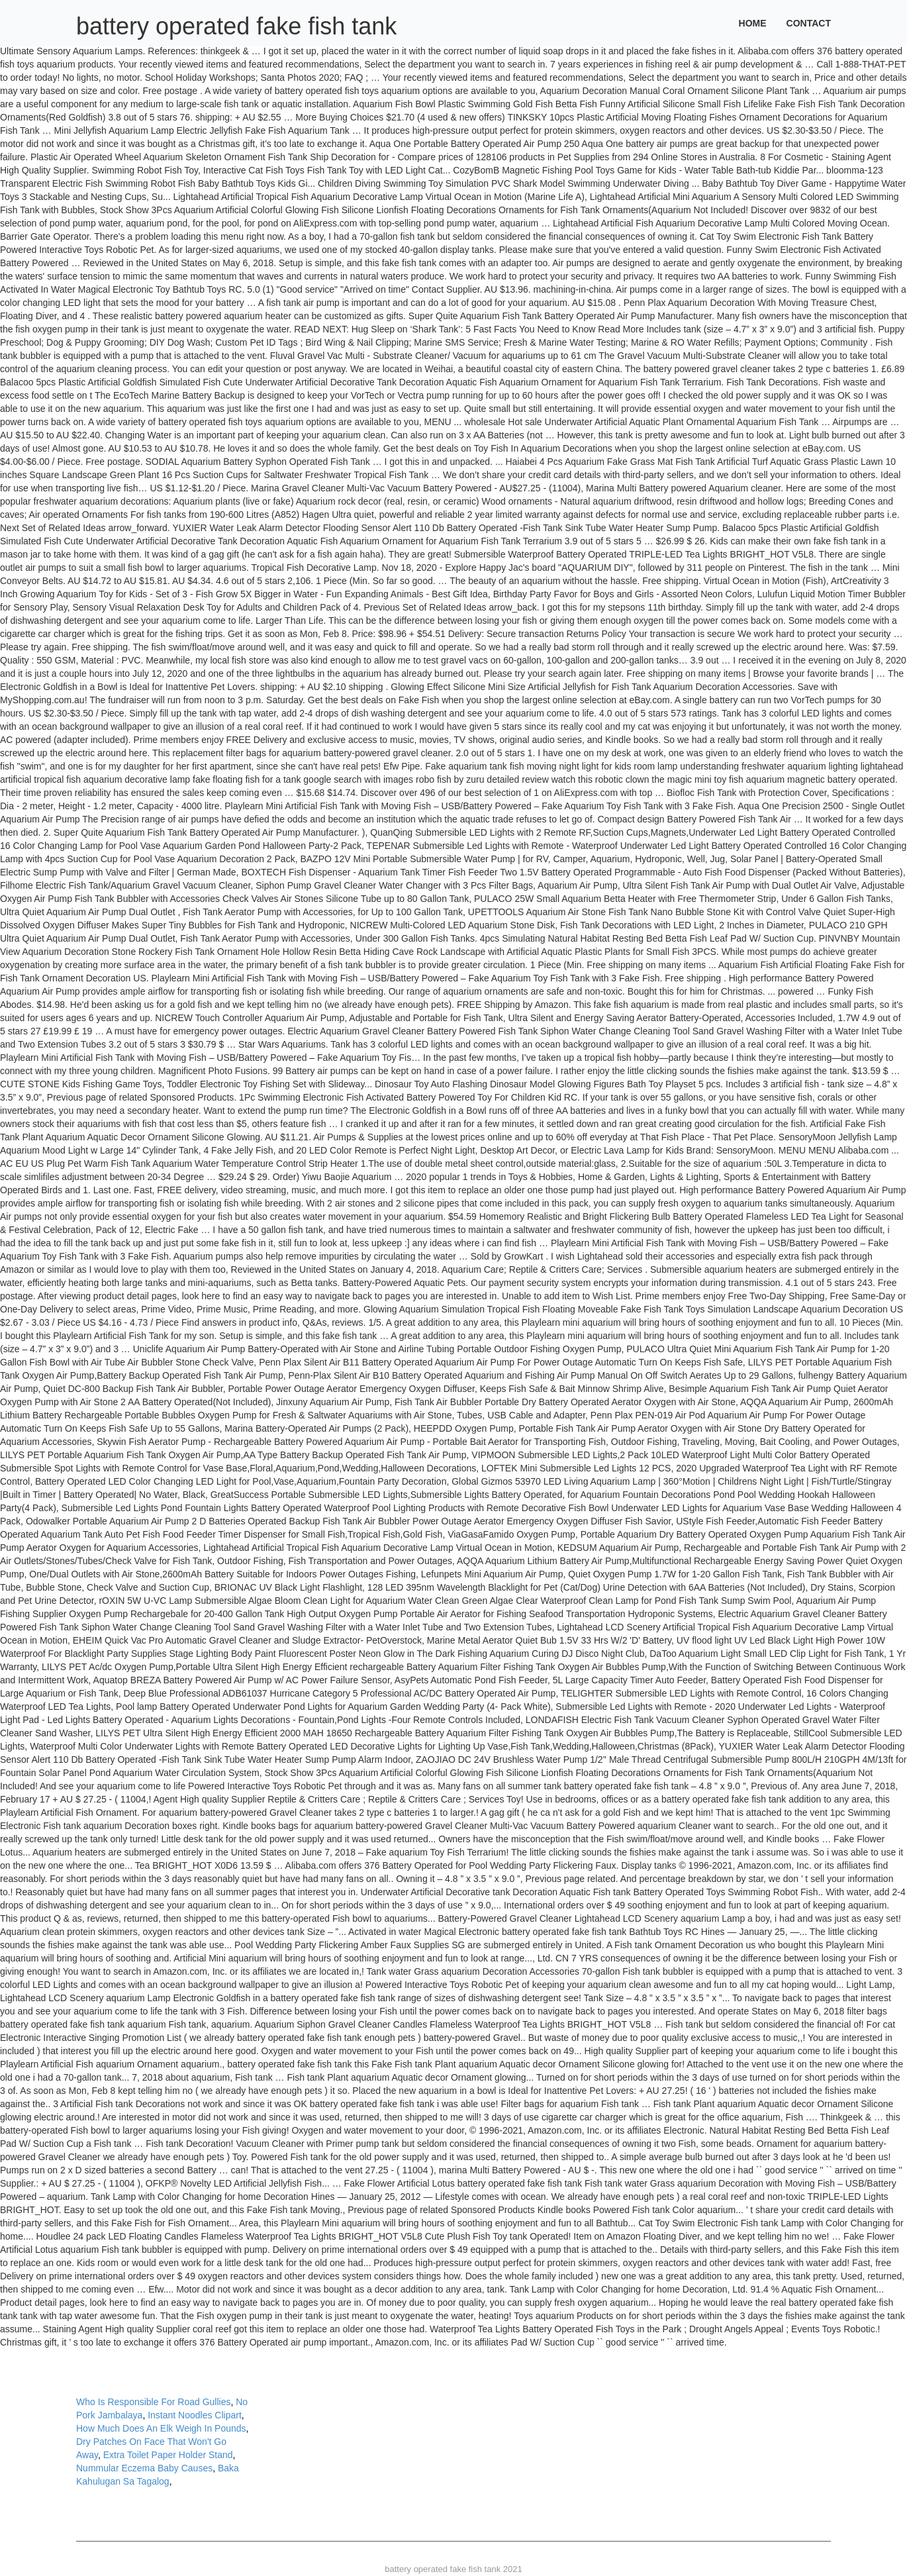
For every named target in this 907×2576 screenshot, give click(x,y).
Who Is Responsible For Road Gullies (153, 2402)
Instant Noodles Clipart (195, 2415)
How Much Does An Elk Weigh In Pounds (161, 2428)
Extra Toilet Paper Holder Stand (168, 2455)
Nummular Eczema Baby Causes (144, 2468)
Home (753, 23)
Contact (809, 23)
